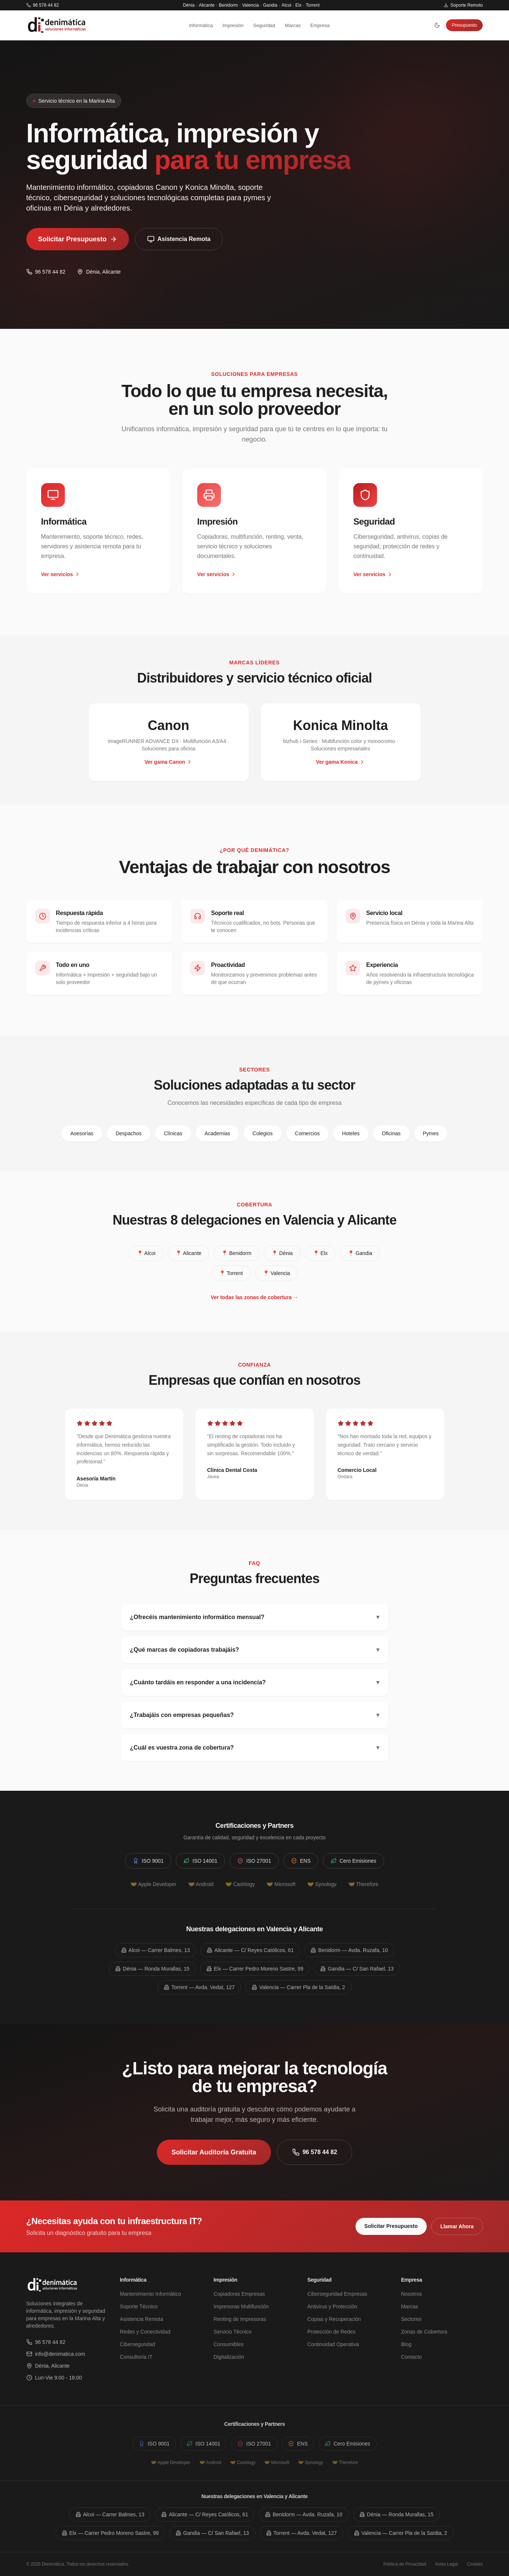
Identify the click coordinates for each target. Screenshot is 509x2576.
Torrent (313, 5)
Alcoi (286, 5)
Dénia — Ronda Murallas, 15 (152, 1969)
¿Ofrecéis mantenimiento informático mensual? (254, 1617)
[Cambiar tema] (437, 25)
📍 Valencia (276, 1273)
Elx (298, 5)
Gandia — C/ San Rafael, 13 (356, 1969)
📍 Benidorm (236, 1253)
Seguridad (264, 25)
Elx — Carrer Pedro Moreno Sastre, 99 (254, 1969)
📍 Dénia (281, 1253)
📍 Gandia (360, 1253)
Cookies (475, 2564)
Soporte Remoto (463, 5)
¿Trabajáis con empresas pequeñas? (254, 1715)
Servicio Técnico (232, 2332)
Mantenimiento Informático (150, 2294)
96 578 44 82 (42, 5)
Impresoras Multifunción (241, 2306)
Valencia (250, 5)
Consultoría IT (136, 2357)
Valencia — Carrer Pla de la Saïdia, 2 (298, 1987)
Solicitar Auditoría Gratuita (214, 2152)
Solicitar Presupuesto (77, 242)
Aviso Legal (446, 2564)
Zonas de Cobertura (424, 2332)
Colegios (262, 1133)
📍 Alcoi (146, 1253)
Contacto (411, 2357)
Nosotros (411, 2294)
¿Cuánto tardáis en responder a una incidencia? (254, 1682)
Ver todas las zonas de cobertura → (254, 1297)
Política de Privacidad (404, 2564)
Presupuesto (464, 25)
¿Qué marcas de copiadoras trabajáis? (254, 1649)
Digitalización (229, 2357)
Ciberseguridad (137, 2344)
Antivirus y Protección (332, 2306)
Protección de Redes (331, 2332)
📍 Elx (320, 1253)
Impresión (233, 25)
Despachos (129, 1133)
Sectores (411, 2319)
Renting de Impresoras (240, 2319)
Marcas (293, 25)
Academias (217, 1133)
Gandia (270, 5)
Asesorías (81, 1133)
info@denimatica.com (55, 2354)
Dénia (188, 5)
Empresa (320, 25)
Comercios (307, 1133)
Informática (201, 25)
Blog (406, 2344)
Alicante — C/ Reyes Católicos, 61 (250, 1950)
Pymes (431, 1133)
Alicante (207, 5)
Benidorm (228, 5)
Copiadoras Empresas (239, 2294)
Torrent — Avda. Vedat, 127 (199, 1987)
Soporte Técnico (139, 2306)
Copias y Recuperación (334, 2319)
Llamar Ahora (457, 2226)
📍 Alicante (188, 1253)
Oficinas (391, 1133)
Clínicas (173, 1133)
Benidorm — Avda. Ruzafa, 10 (349, 1950)
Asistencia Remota (179, 242)
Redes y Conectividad (145, 2332)
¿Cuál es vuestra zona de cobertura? (254, 1747)
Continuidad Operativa (333, 2344)
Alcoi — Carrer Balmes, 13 (155, 1950)
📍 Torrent (231, 1273)
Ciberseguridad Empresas (337, 2294)
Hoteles (350, 1133)
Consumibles (229, 2344)
